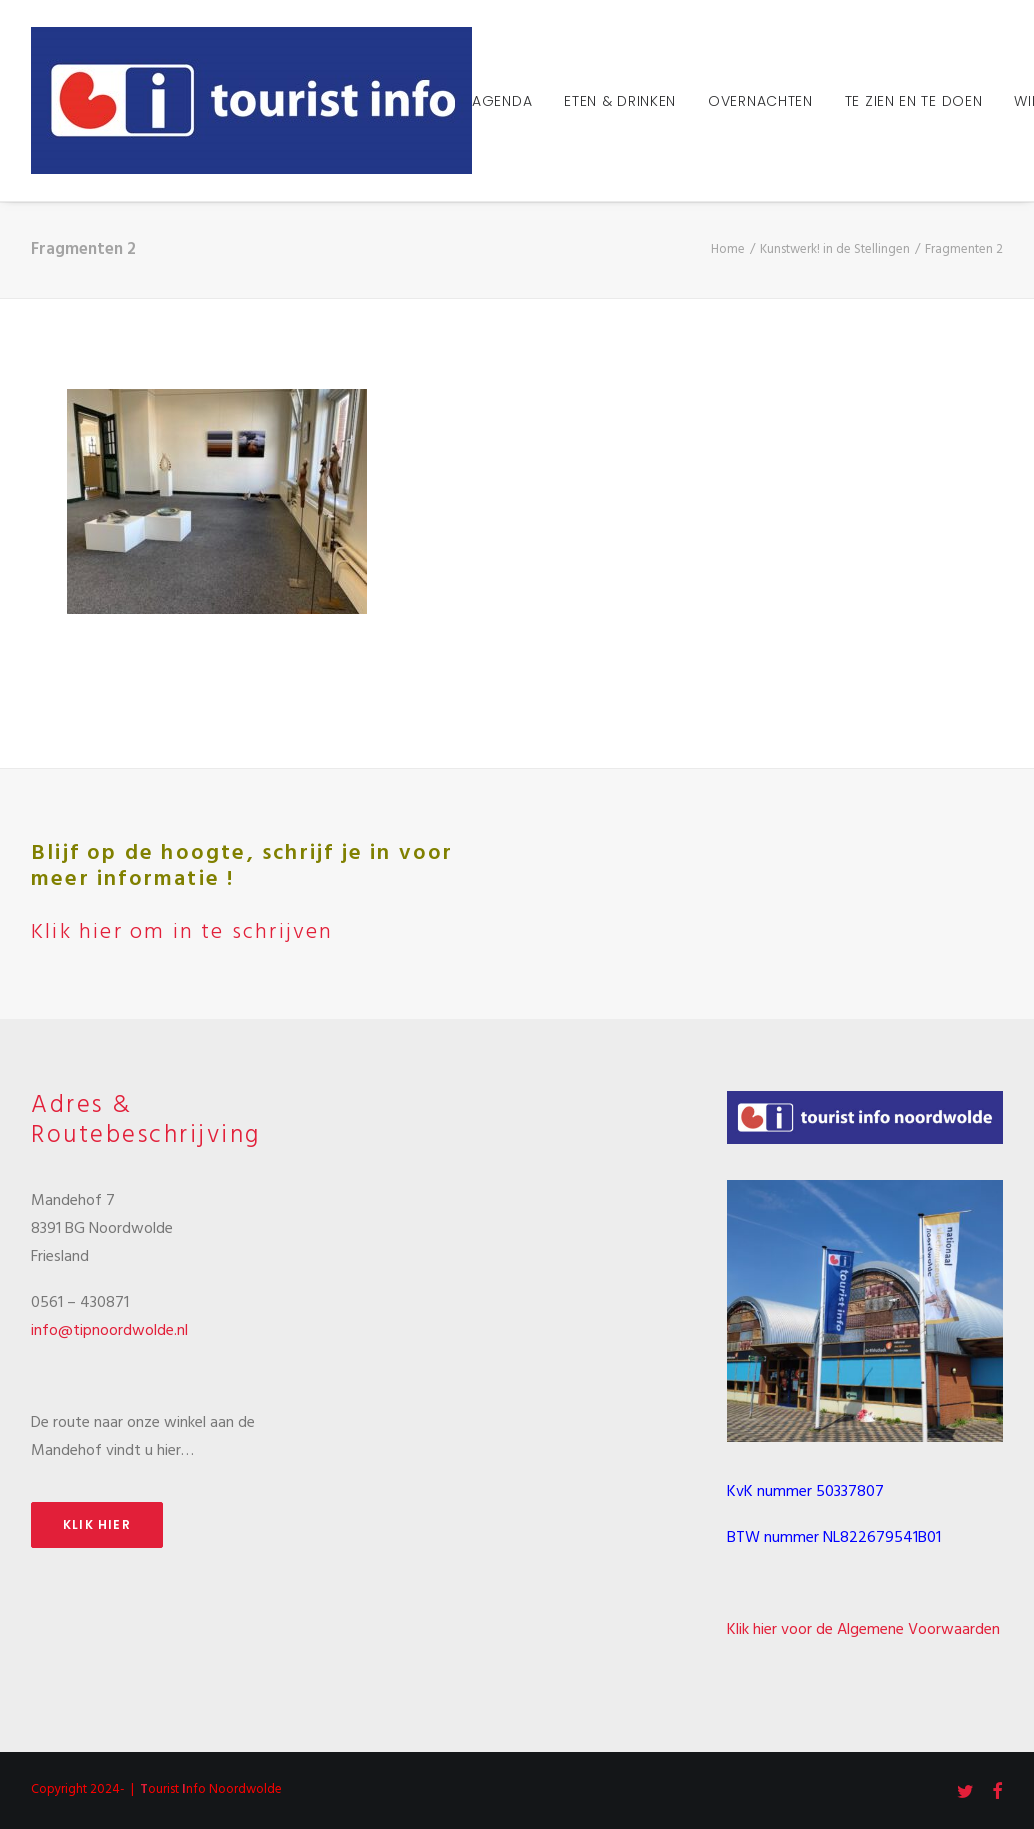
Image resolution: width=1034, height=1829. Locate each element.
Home (728, 249)
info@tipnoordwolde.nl (109, 1331)
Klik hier (97, 1524)
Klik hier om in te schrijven (182, 932)
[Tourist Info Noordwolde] (251, 100)
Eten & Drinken (620, 101)
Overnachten (760, 101)
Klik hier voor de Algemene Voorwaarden (863, 1630)
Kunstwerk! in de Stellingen (835, 249)
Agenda (502, 101)
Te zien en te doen (914, 101)
